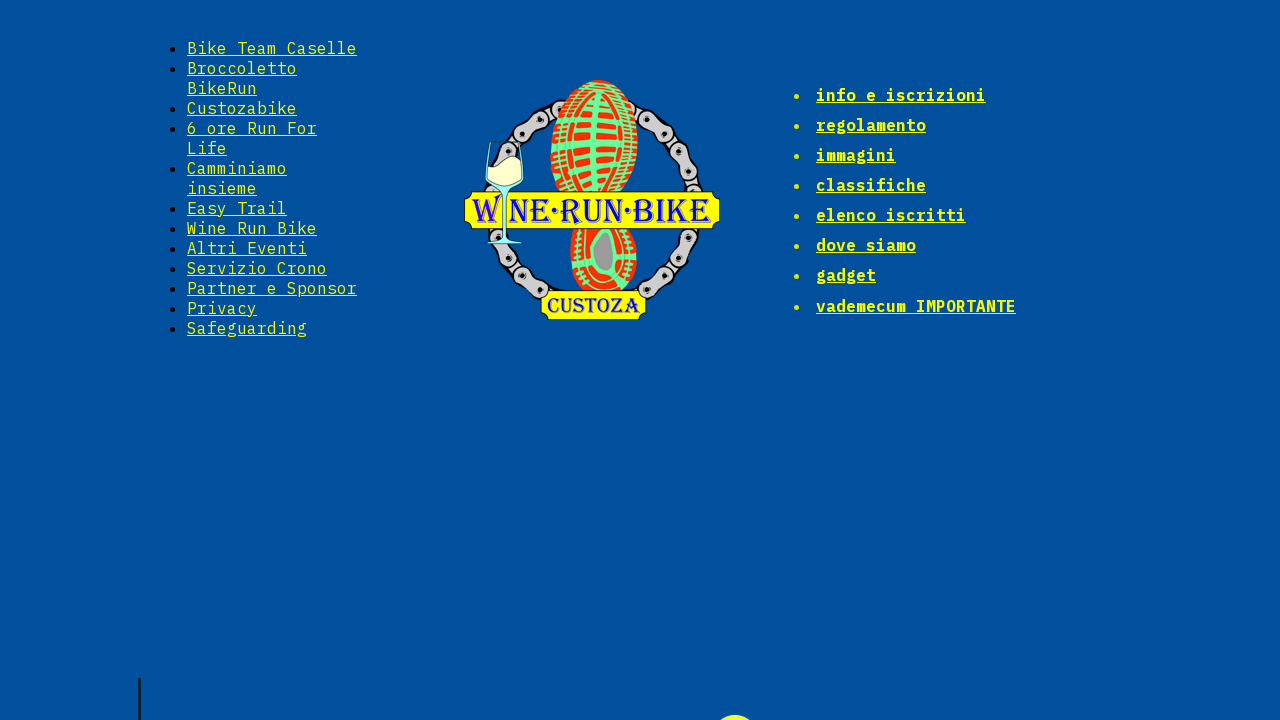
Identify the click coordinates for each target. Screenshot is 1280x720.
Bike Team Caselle (272, 48)
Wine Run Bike (252, 228)
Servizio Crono (257, 268)
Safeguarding (247, 328)
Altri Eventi (247, 248)
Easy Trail (237, 208)
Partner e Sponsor (272, 288)
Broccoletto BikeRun (242, 78)
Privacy (222, 308)
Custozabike (242, 108)
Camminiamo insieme (237, 178)
